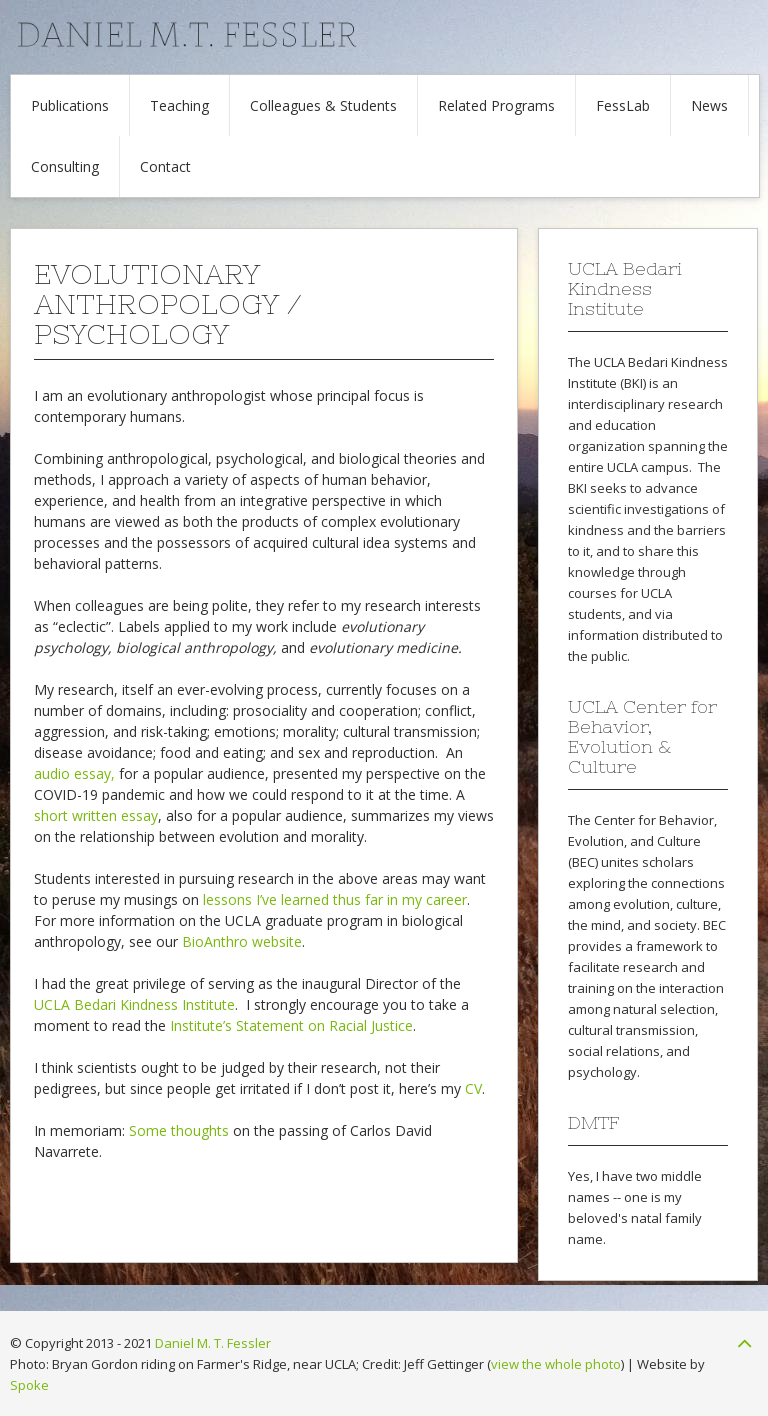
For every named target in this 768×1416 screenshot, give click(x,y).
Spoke (29, 1385)
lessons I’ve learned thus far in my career (335, 899)
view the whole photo (556, 1364)
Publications (70, 105)
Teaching (179, 105)
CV (473, 1088)
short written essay (96, 815)
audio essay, (74, 773)
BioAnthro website (242, 941)
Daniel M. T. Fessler (213, 1343)
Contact (165, 166)
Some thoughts (179, 1130)
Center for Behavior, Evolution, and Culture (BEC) (642, 841)
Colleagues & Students (323, 105)
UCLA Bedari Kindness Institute (134, 1004)
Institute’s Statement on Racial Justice (291, 1025)
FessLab (623, 105)
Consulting (65, 166)
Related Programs (496, 105)
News (709, 105)
